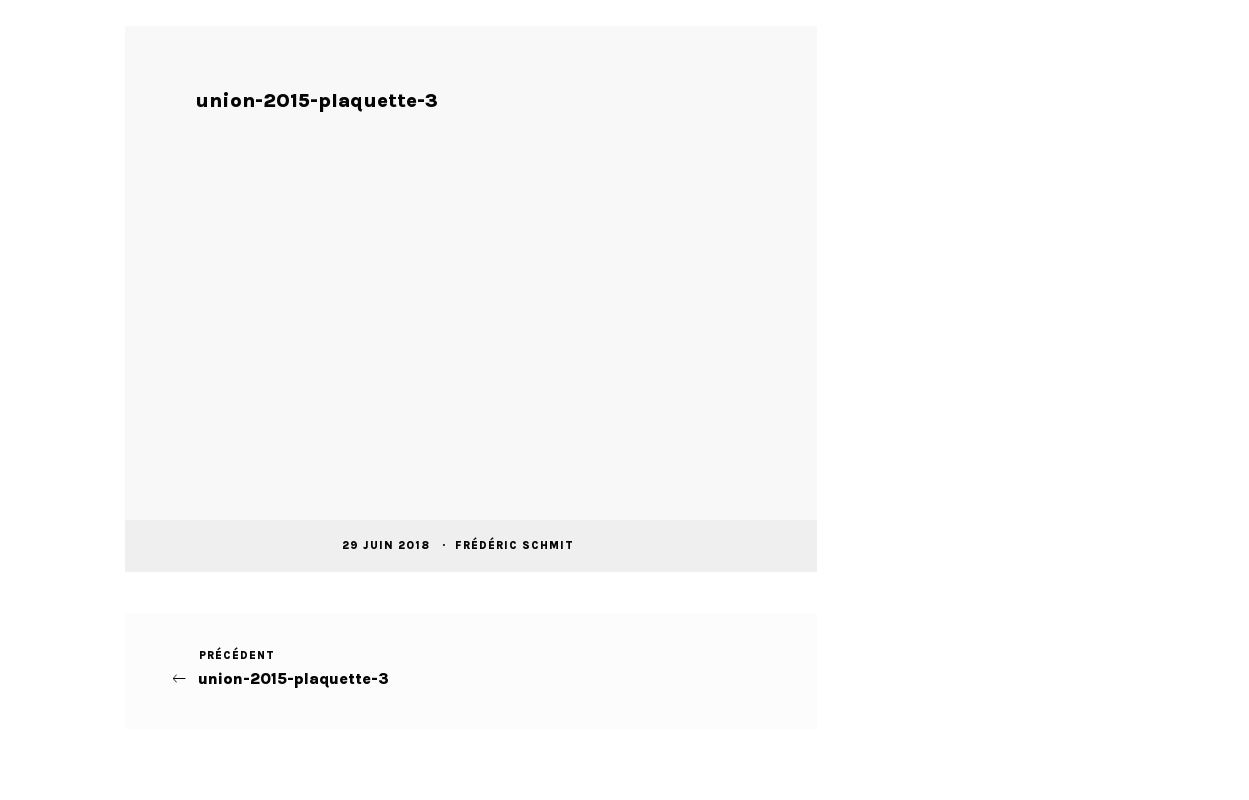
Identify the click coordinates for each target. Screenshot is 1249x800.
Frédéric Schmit (516, 545)
